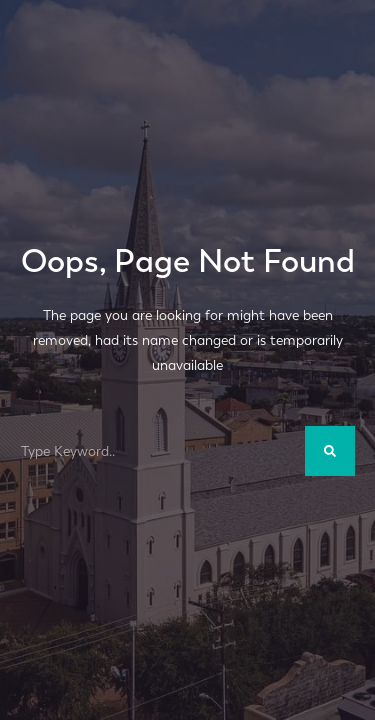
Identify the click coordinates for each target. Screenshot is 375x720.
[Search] (330, 451)
